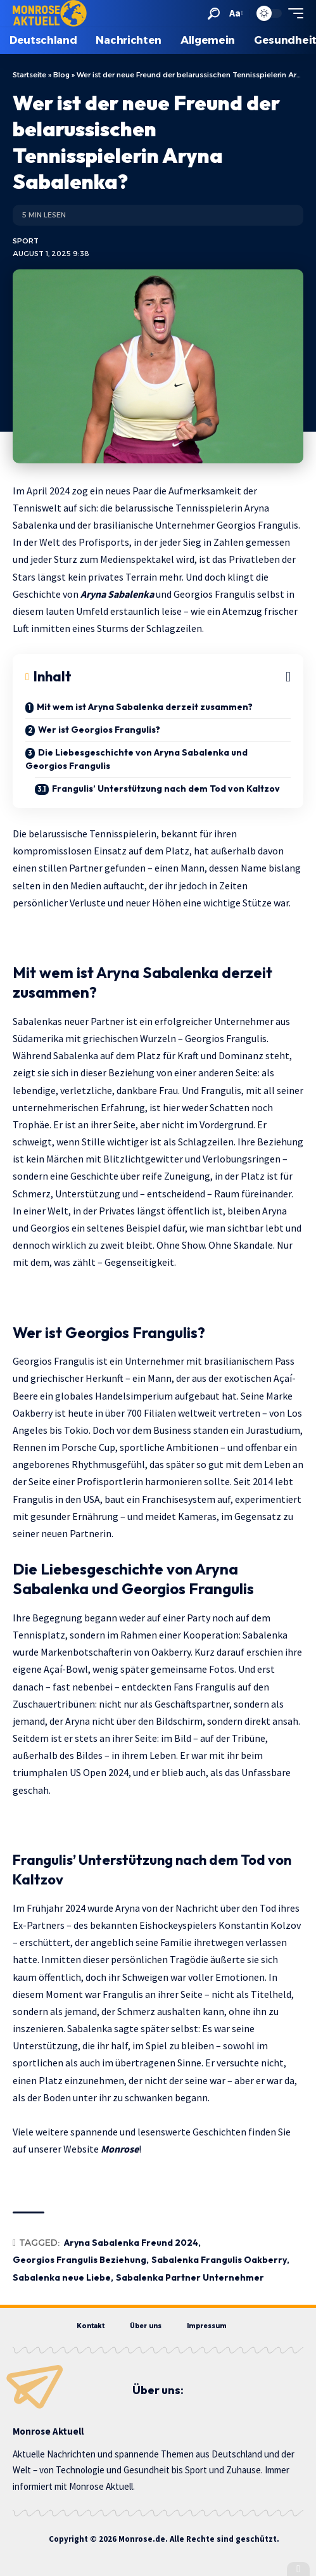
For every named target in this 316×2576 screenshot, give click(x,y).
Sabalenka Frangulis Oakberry (219, 2259)
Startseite (29, 74)
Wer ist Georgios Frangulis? (99, 729)
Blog (61, 74)
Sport (26, 240)
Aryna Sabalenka (117, 594)
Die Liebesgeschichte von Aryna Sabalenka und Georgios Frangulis (136, 759)
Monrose (120, 2148)
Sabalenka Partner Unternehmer (190, 2277)
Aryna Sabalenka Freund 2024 (131, 2242)
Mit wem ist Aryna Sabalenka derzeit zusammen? (145, 706)
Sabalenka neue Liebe (62, 2277)
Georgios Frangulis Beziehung (79, 2259)
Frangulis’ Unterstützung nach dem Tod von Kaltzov (166, 788)
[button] (214, 14)
